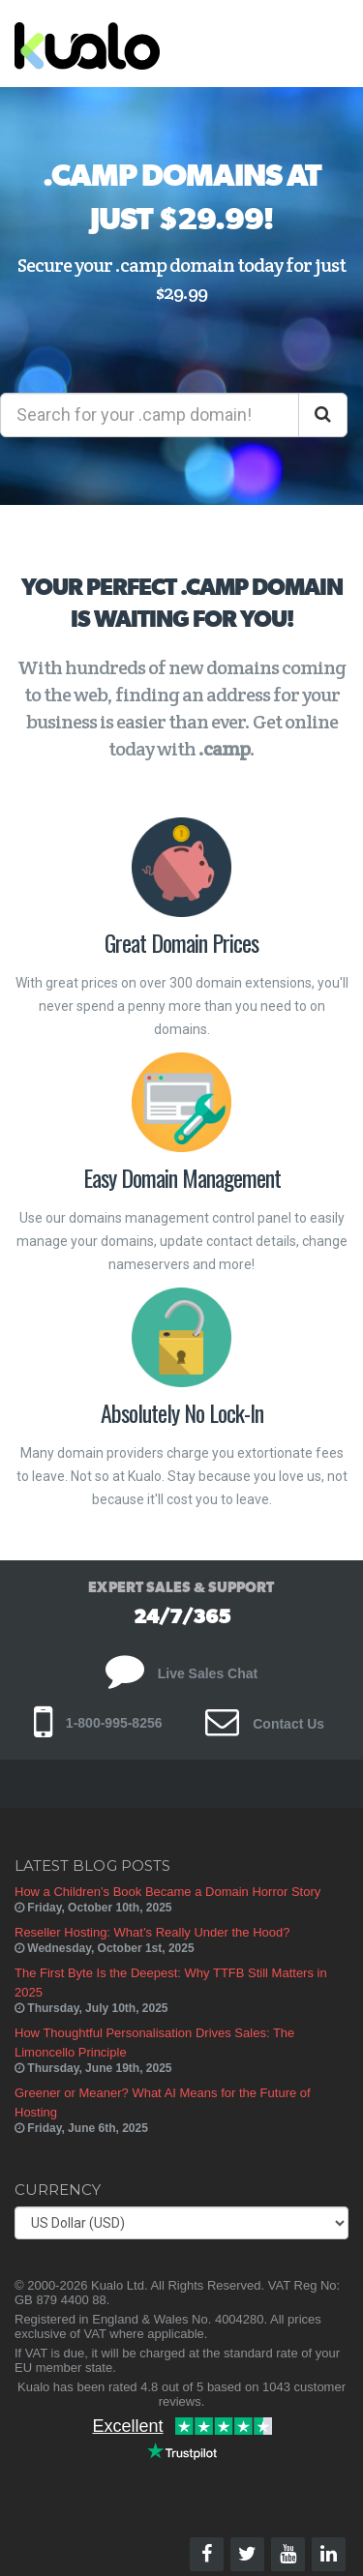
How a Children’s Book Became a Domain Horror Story (167, 1891)
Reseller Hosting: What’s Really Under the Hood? (152, 1932)
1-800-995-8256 (98, 1723)
